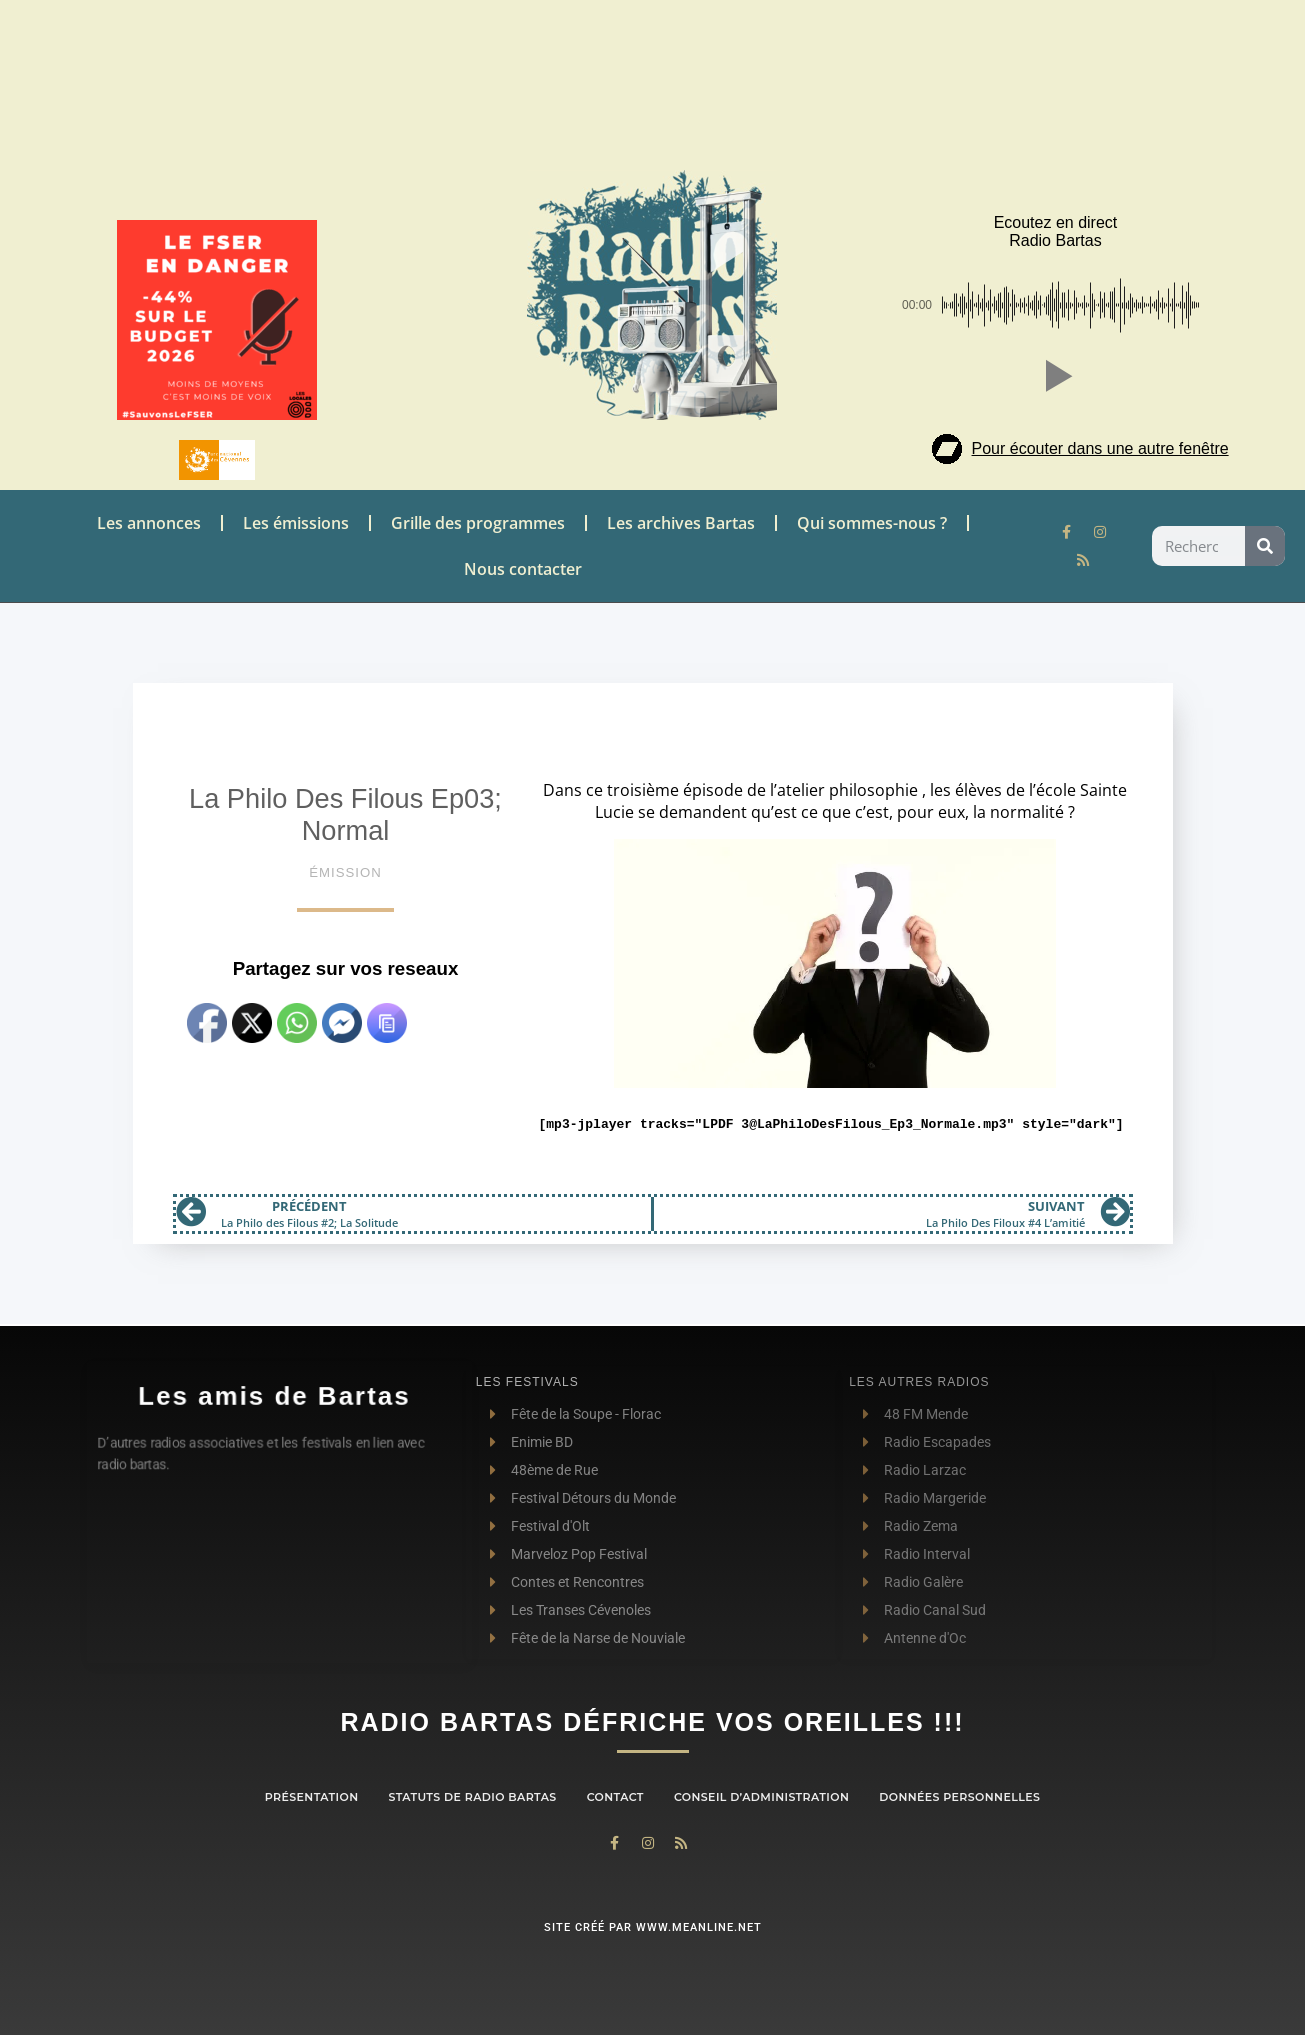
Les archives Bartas (681, 523)
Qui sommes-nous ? (872, 523)
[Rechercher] (1265, 546)
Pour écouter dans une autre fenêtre (1100, 448)
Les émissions (296, 523)
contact (615, 1797)
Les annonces (149, 523)
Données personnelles (959, 1797)
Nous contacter (523, 569)
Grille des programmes (478, 523)
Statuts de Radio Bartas (472, 1797)
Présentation (312, 1797)
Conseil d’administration (761, 1797)
